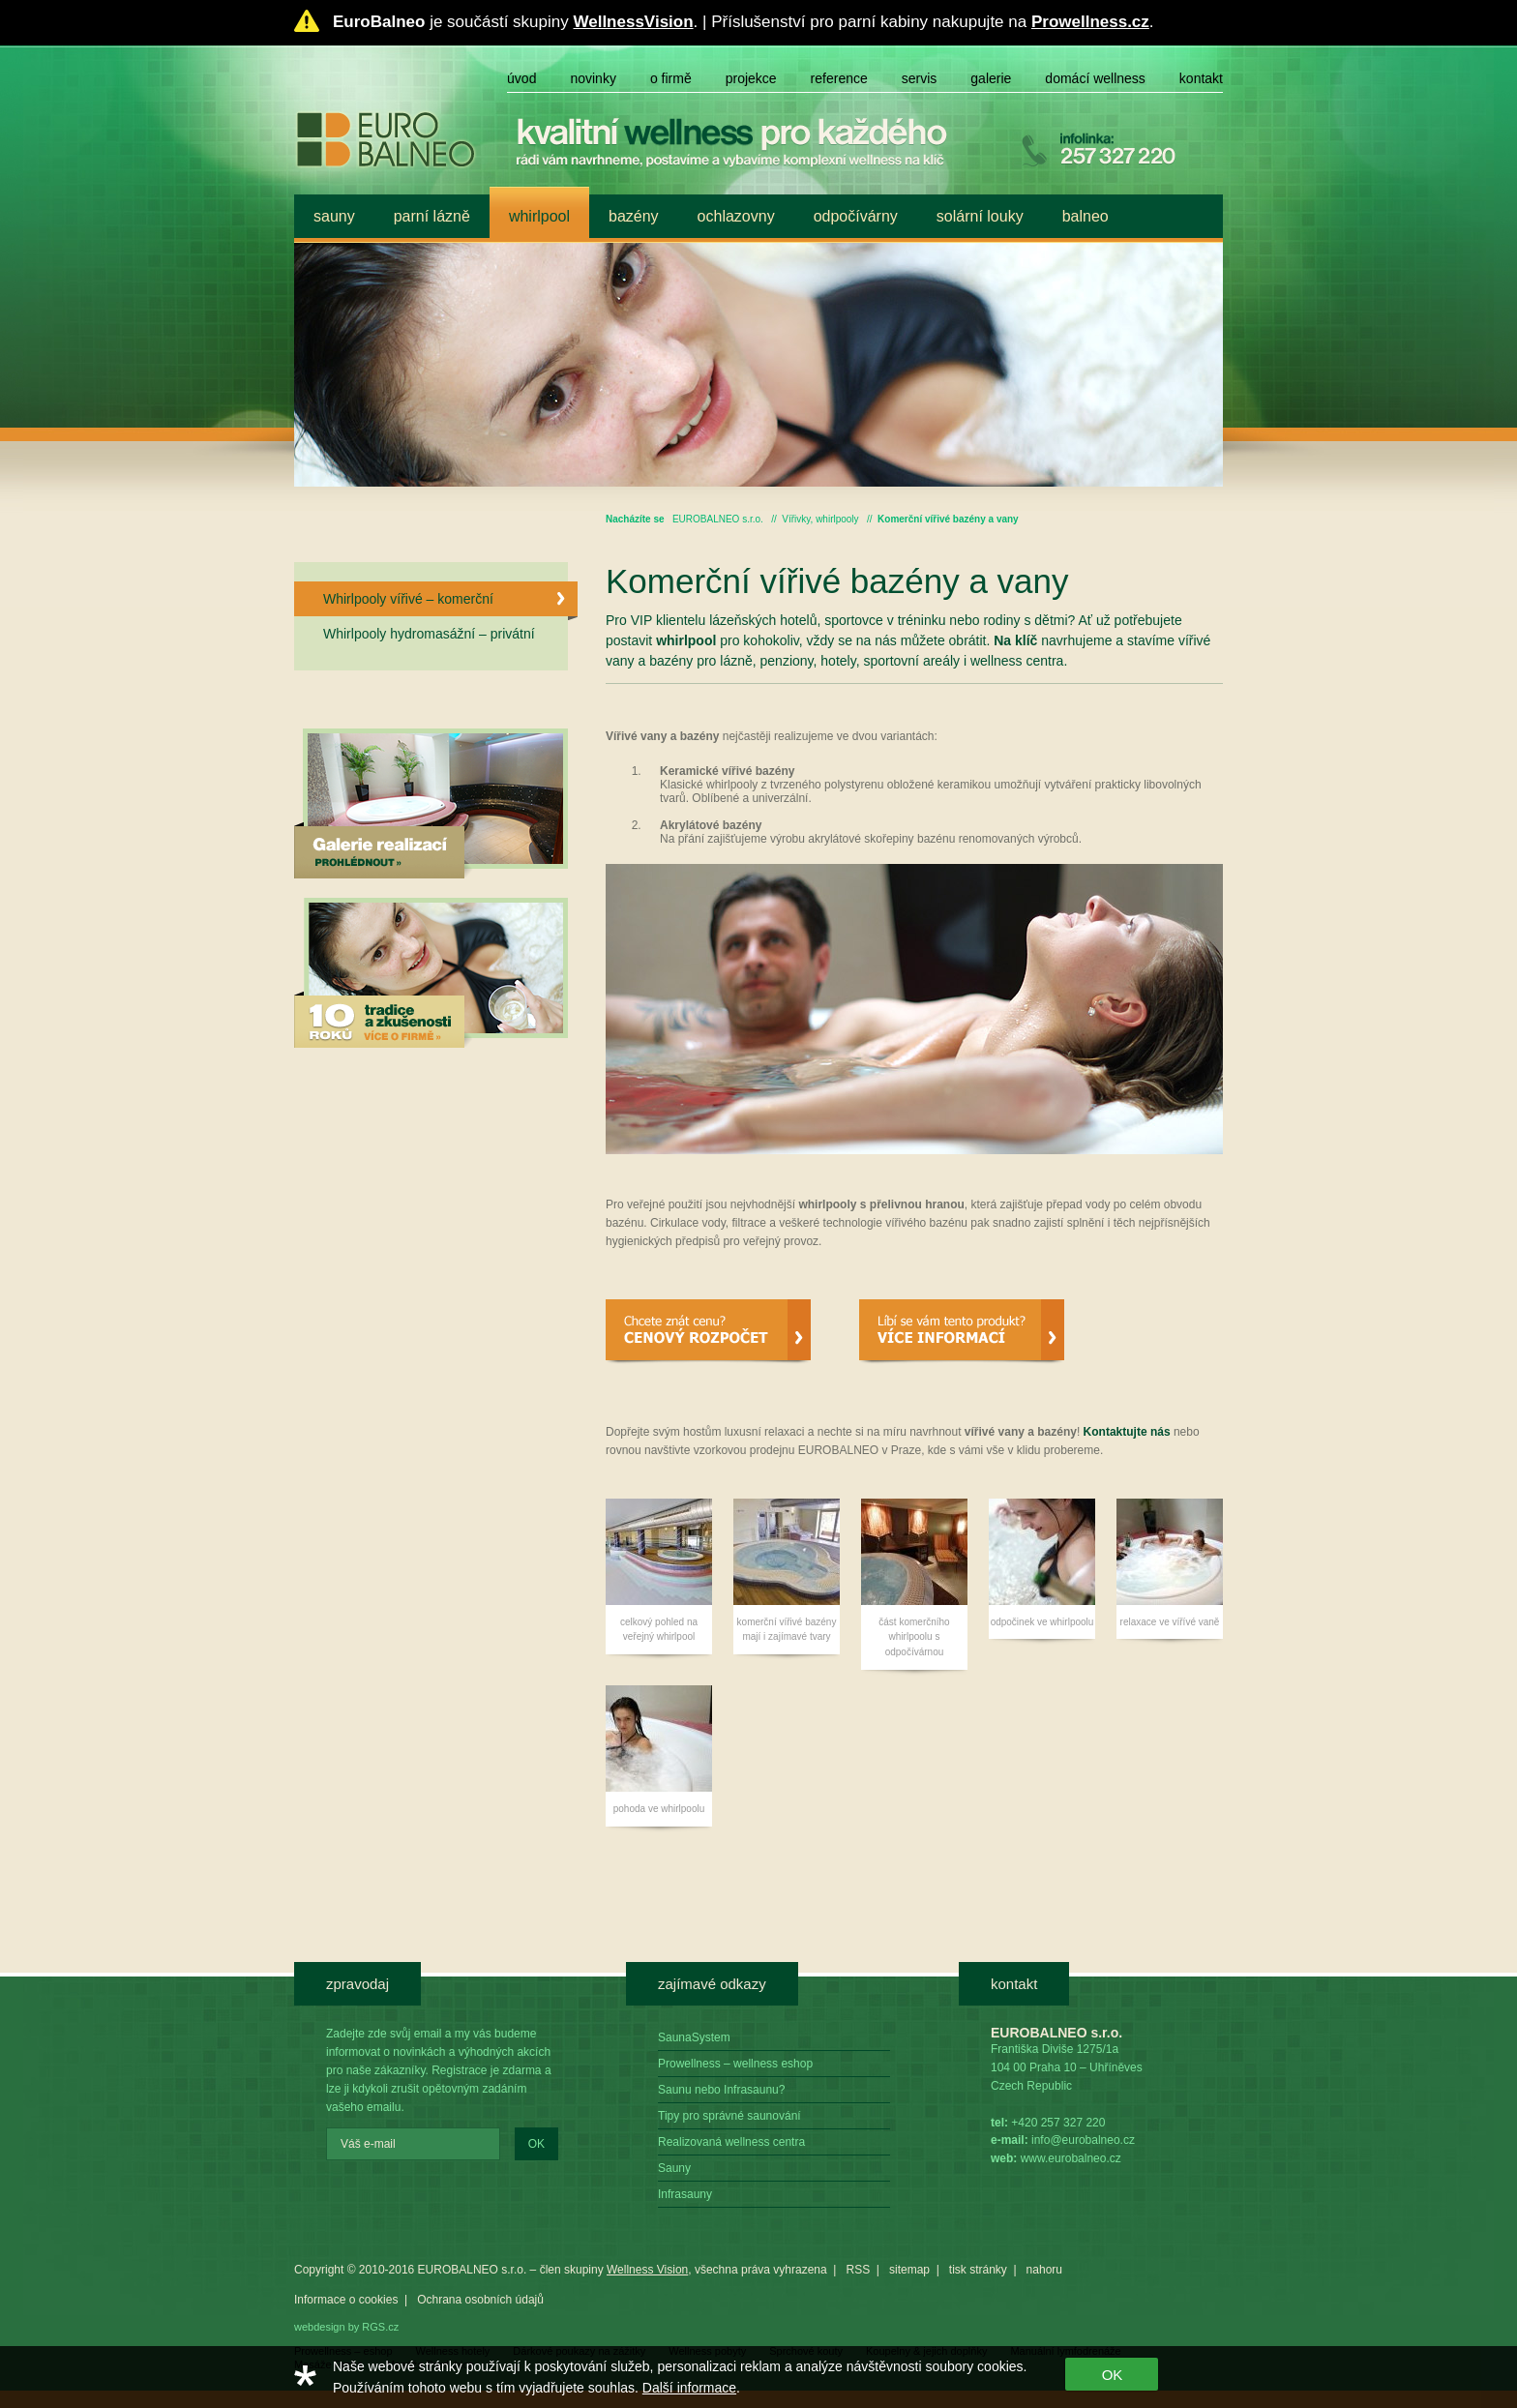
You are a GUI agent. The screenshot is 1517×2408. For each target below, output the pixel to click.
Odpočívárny (856, 216)
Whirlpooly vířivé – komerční (450, 603)
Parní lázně (432, 216)
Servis (919, 78)
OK (536, 2144)
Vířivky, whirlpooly (820, 519)
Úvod (521, 78)
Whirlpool (539, 216)
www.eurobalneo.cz (1071, 2158)
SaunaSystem (694, 2037)
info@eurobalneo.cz (1083, 2140)
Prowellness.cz (1090, 22)
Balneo (1085, 216)
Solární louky (980, 216)
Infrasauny (685, 2194)
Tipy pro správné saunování (729, 2116)
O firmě (671, 78)
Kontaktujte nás (1127, 1432)
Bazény (634, 216)
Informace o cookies (346, 2299)
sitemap (909, 2269)
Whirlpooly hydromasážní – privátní (429, 633)
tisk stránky (978, 2269)
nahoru (1044, 2269)
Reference (839, 78)
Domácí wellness (1095, 78)
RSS (858, 2269)
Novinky (592, 78)
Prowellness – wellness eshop (735, 2063)
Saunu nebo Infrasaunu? (721, 2089)
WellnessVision (633, 22)
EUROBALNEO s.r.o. (717, 519)
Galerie (990, 78)
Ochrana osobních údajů (480, 2299)
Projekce (751, 78)
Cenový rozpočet (708, 1332)
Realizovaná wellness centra (731, 2142)
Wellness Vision (647, 2269)
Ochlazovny (736, 216)
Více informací (961, 1332)
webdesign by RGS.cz (346, 2327)
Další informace (689, 2387)
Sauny (334, 216)
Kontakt (1201, 78)
